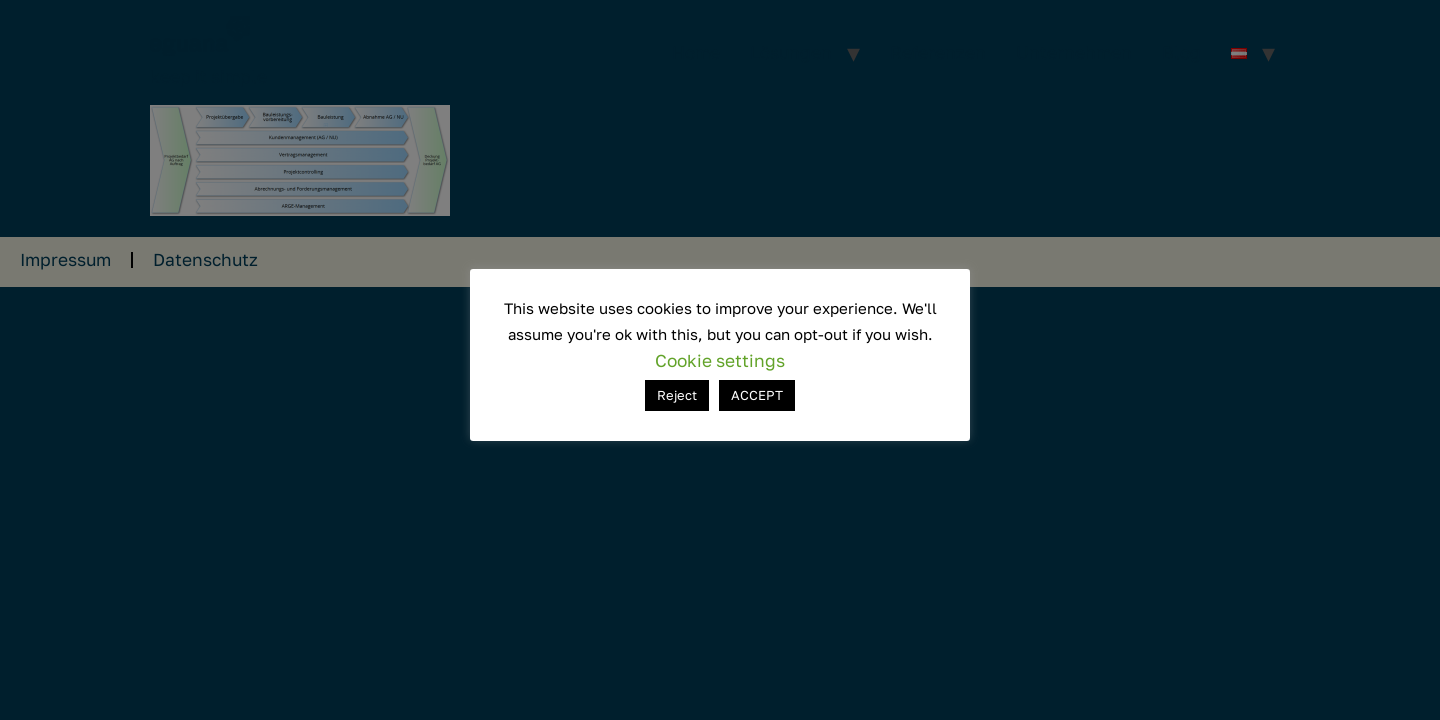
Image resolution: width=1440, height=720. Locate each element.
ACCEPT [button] (757, 395)
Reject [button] (677, 395)
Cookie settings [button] (720, 360)
